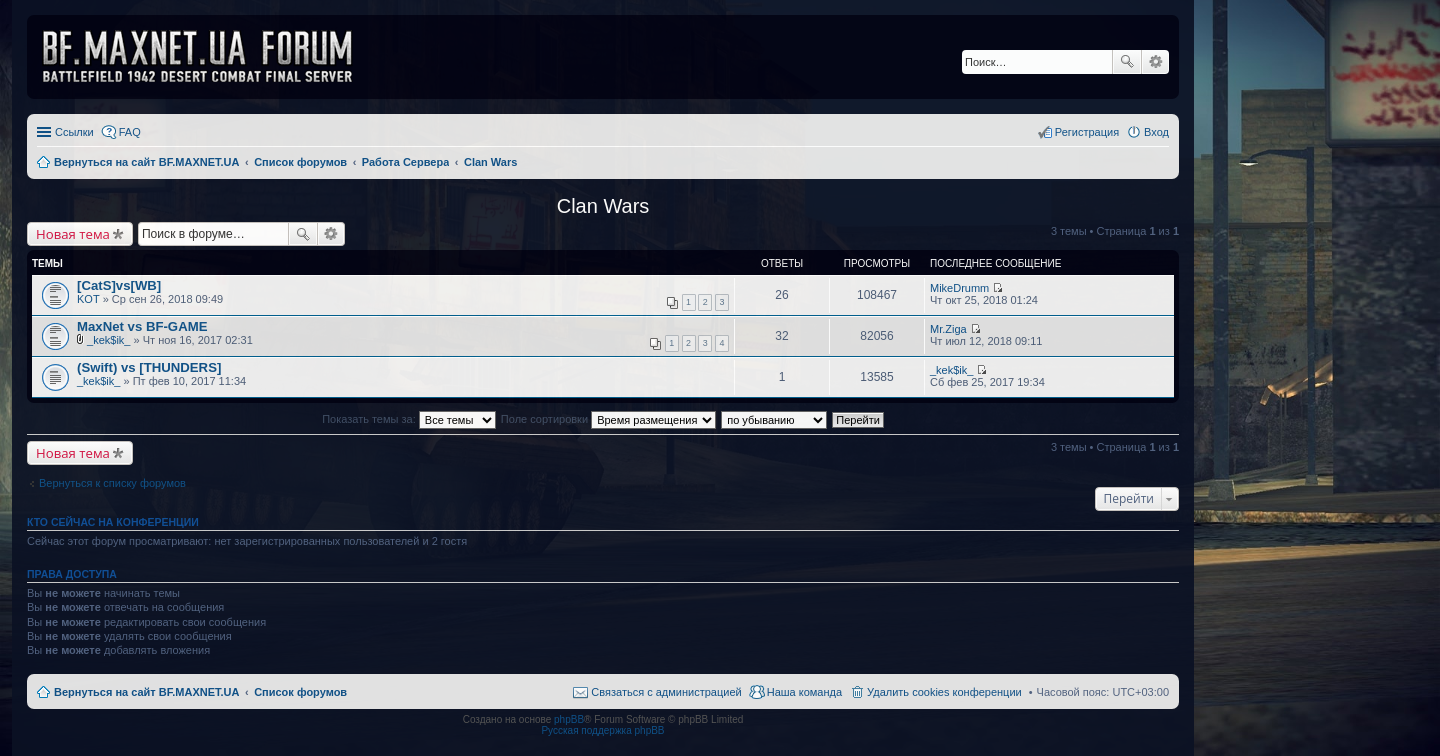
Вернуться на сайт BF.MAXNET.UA (146, 692)
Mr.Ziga (948, 329)
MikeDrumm (959, 288)
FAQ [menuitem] (130, 132)
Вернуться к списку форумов (112, 483)
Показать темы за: (409, 419)
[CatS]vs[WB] (119, 285)
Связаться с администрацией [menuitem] (666, 692)
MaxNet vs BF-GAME (142, 326)
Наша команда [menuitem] (804, 692)
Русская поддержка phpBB (602, 730)
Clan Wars (603, 206)
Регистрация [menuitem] (1087, 132)
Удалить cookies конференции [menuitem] (944, 692)
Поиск (1127, 62)
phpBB (569, 719)
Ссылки (74, 132)
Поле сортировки (608, 419)
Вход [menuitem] (1156, 132)
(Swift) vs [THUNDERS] (149, 367)
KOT (88, 299)
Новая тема (73, 234)
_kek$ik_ (108, 340)
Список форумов (300, 692)
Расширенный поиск (1155, 62)
